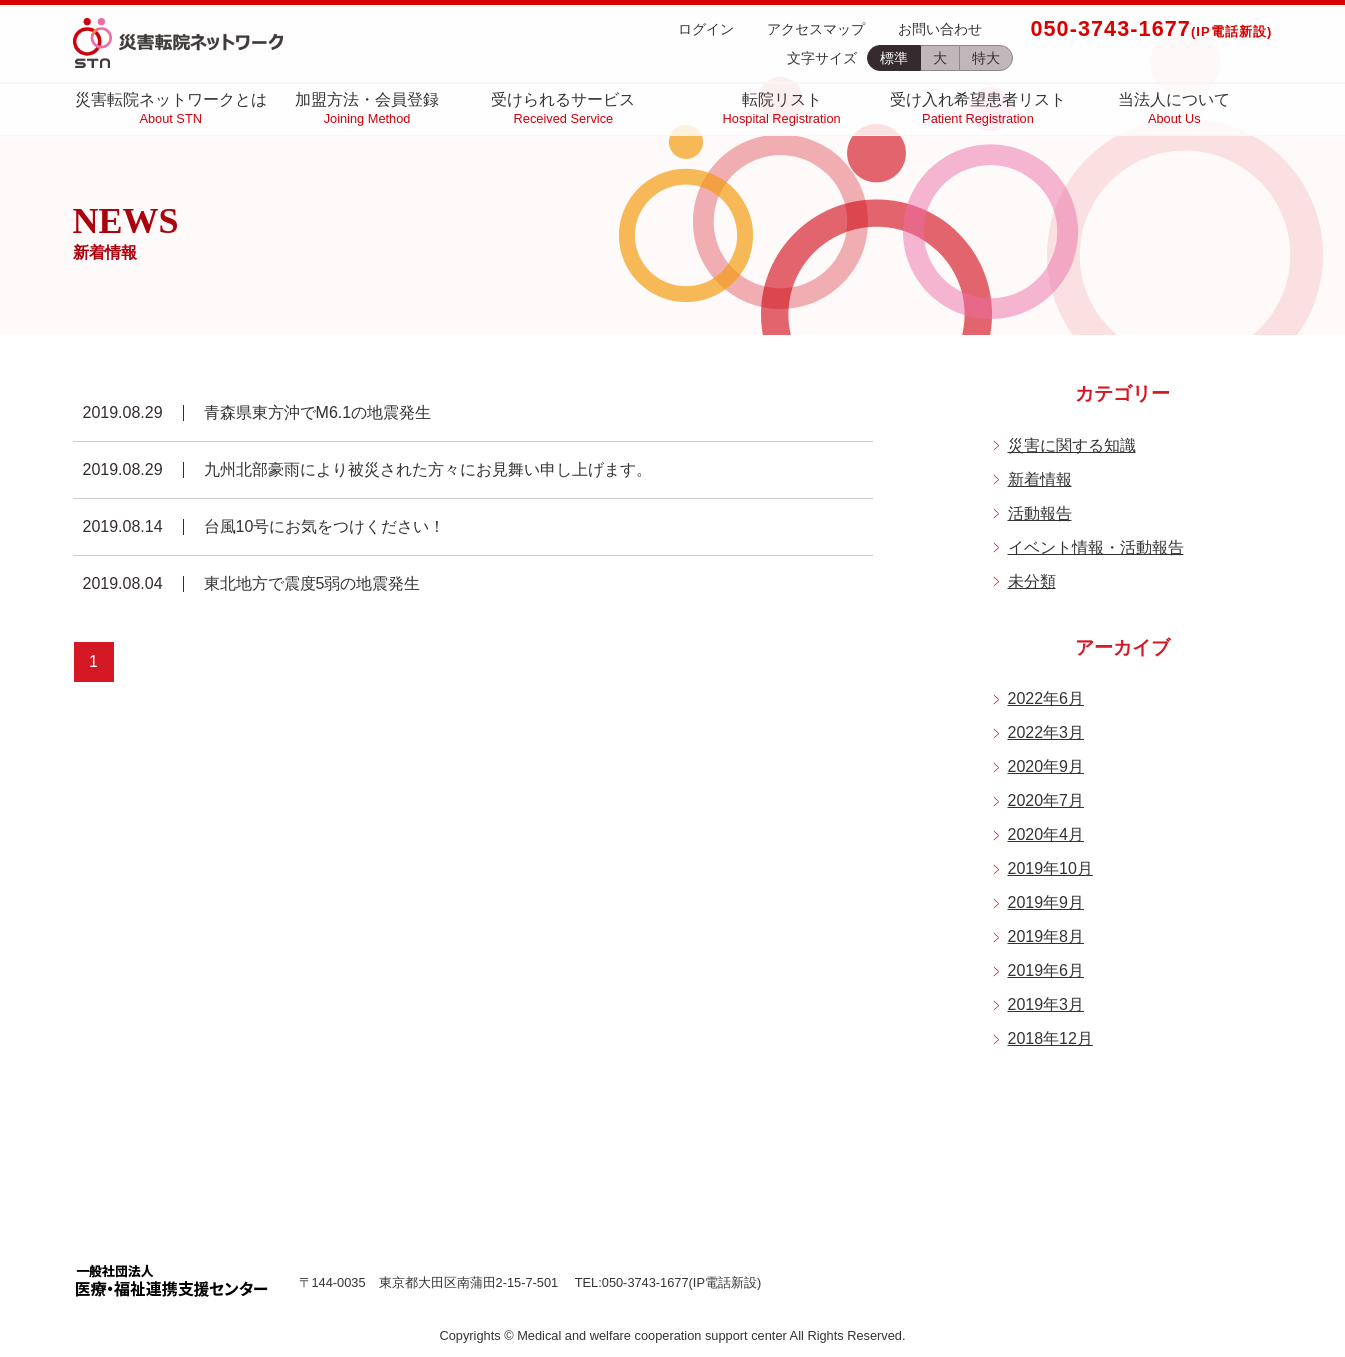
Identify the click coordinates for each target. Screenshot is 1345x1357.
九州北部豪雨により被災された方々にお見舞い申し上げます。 (428, 469)
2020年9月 (1046, 766)
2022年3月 (1046, 732)
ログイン (706, 29)
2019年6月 (1046, 970)
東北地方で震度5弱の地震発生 (312, 583)
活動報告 (1040, 513)
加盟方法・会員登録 (367, 108)
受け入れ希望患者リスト (978, 108)
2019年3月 (1046, 1004)
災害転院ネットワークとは (171, 108)
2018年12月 (1050, 1038)
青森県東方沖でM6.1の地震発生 (318, 412)
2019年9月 (1046, 902)
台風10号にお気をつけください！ (325, 526)
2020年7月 (1046, 800)
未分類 (1032, 581)
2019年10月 (1050, 868)
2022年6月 (1046, 698)
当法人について (1174, 108)
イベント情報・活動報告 (1096, 547)
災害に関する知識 (1072, 445)
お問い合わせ (940, 29)
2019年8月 (1046, 936)
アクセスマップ (816, 29)
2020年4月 (1046, 834)
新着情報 (1040, 479)
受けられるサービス (563, 108)
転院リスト (782, 108)
